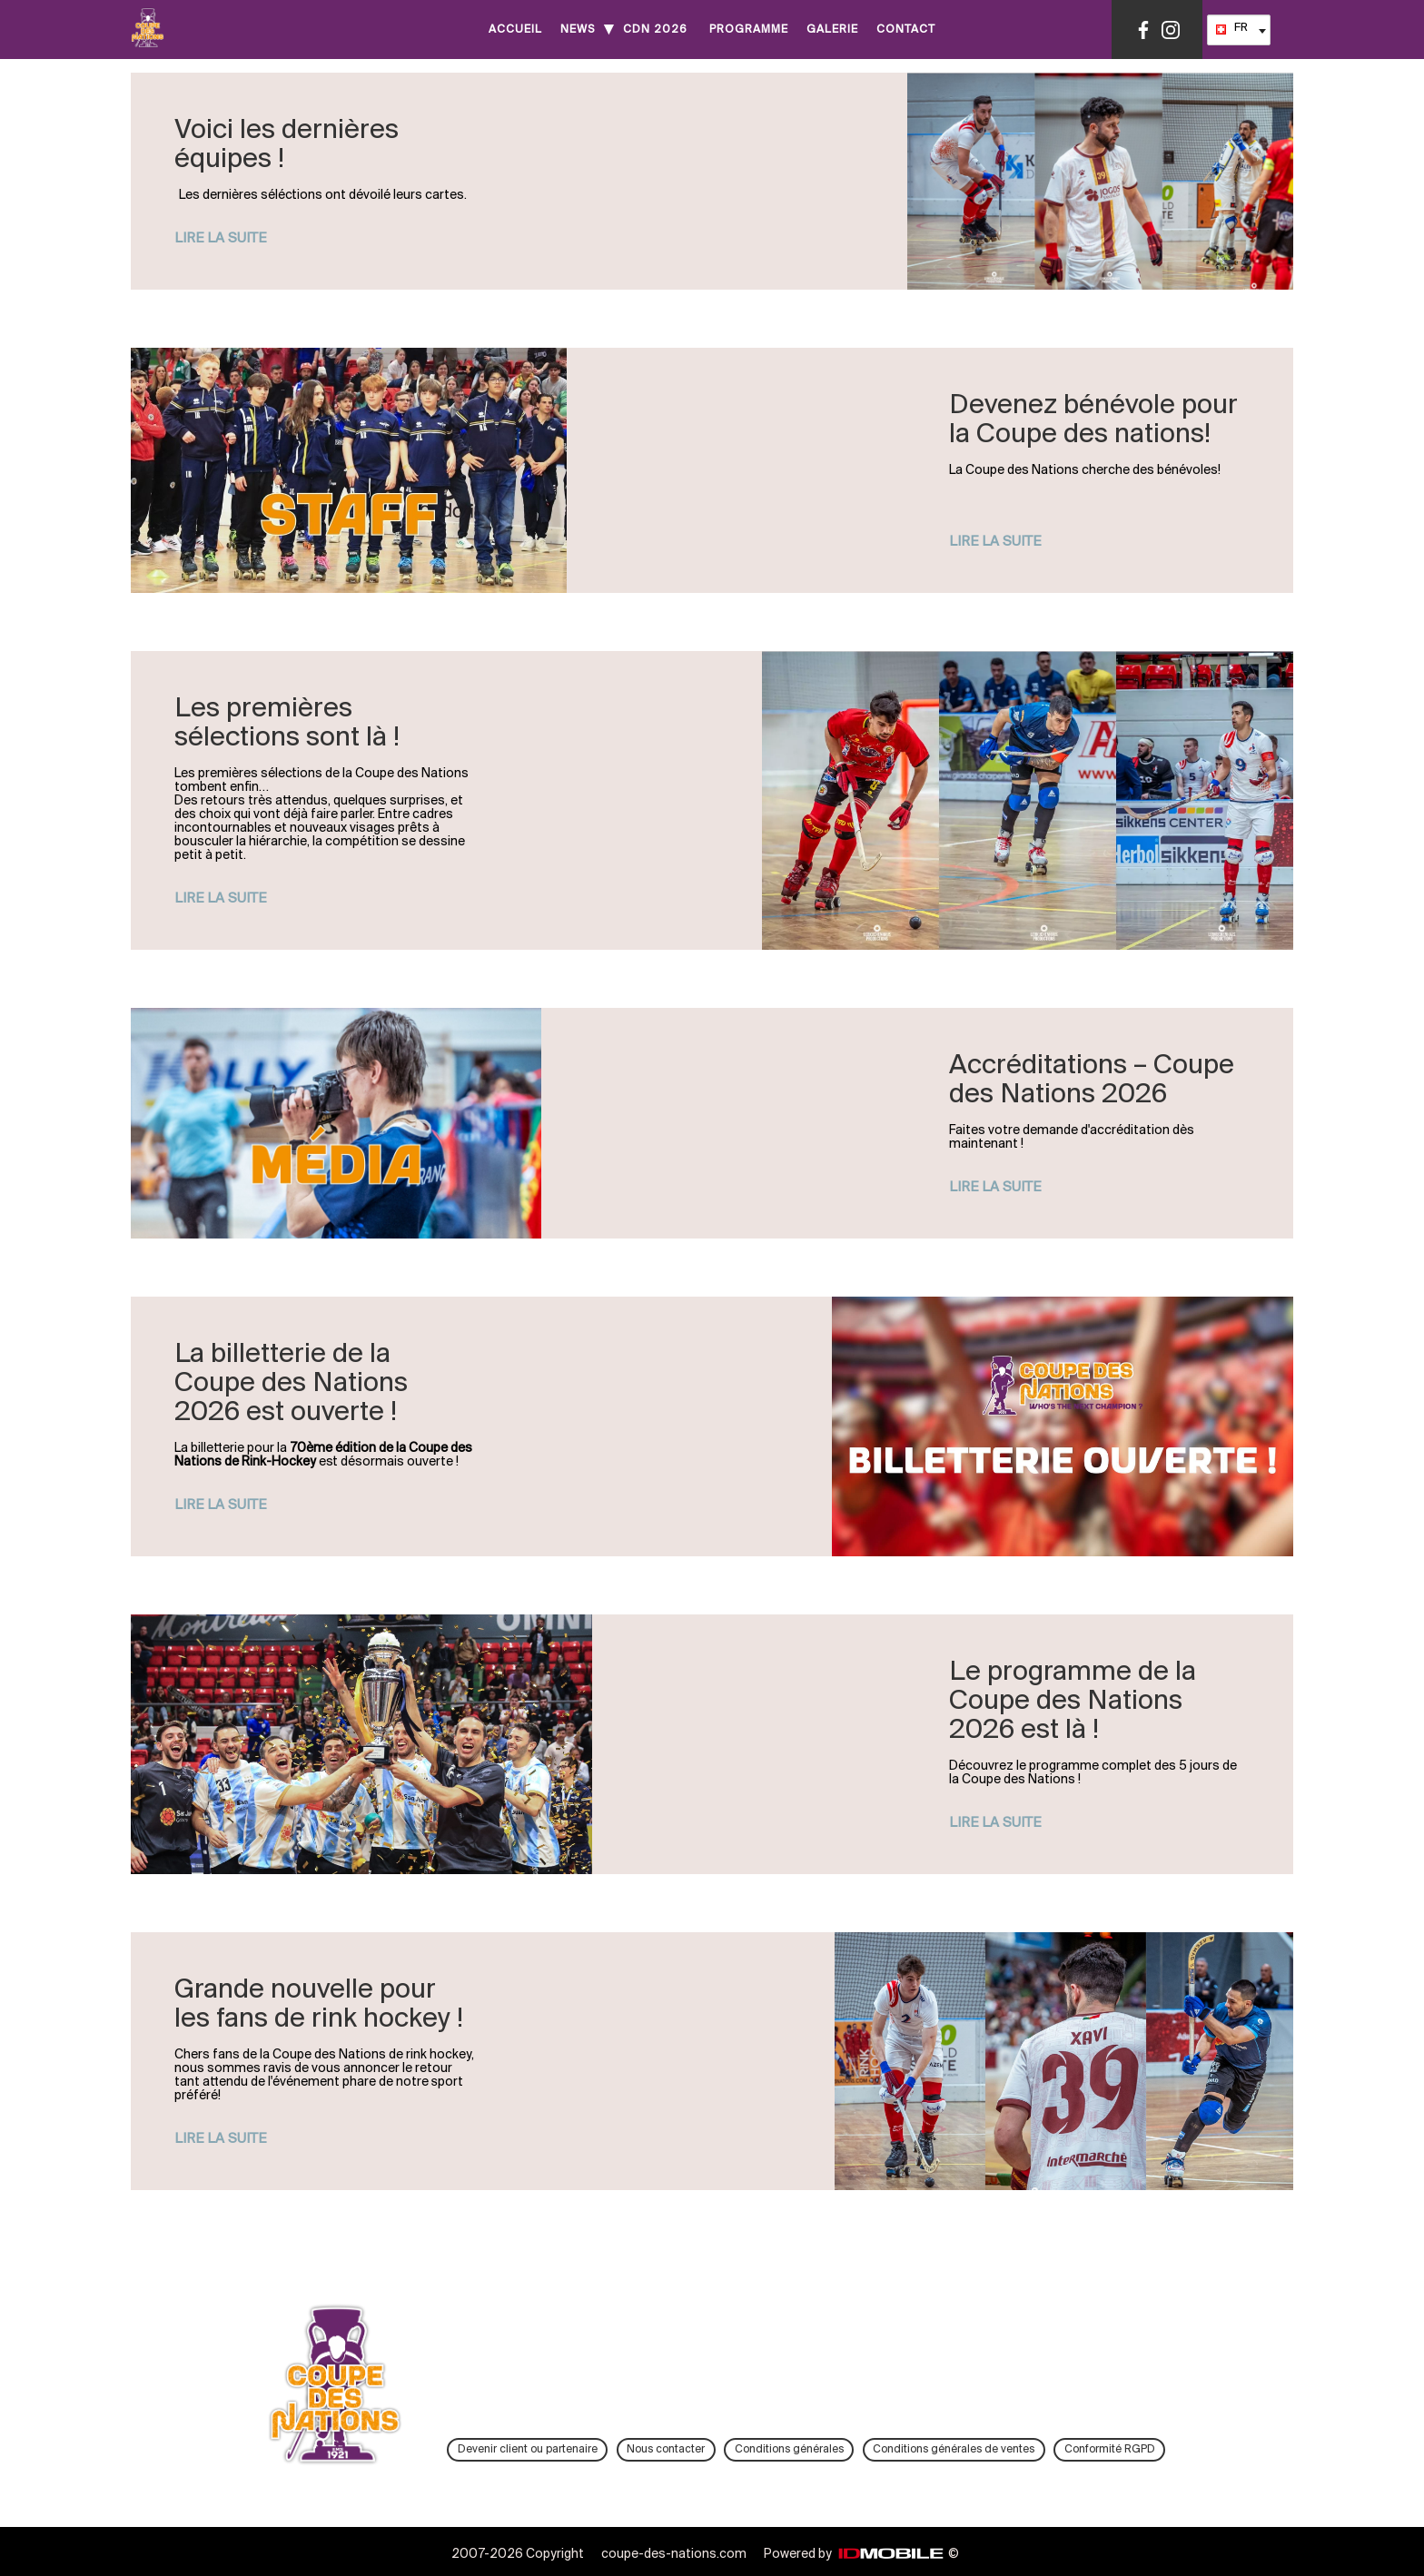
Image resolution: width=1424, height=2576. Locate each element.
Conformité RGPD (1109, 2449)
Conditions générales (789, 2449)
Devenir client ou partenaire (528, 2449)
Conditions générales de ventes (953, 2449)
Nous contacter (666, 2449)
